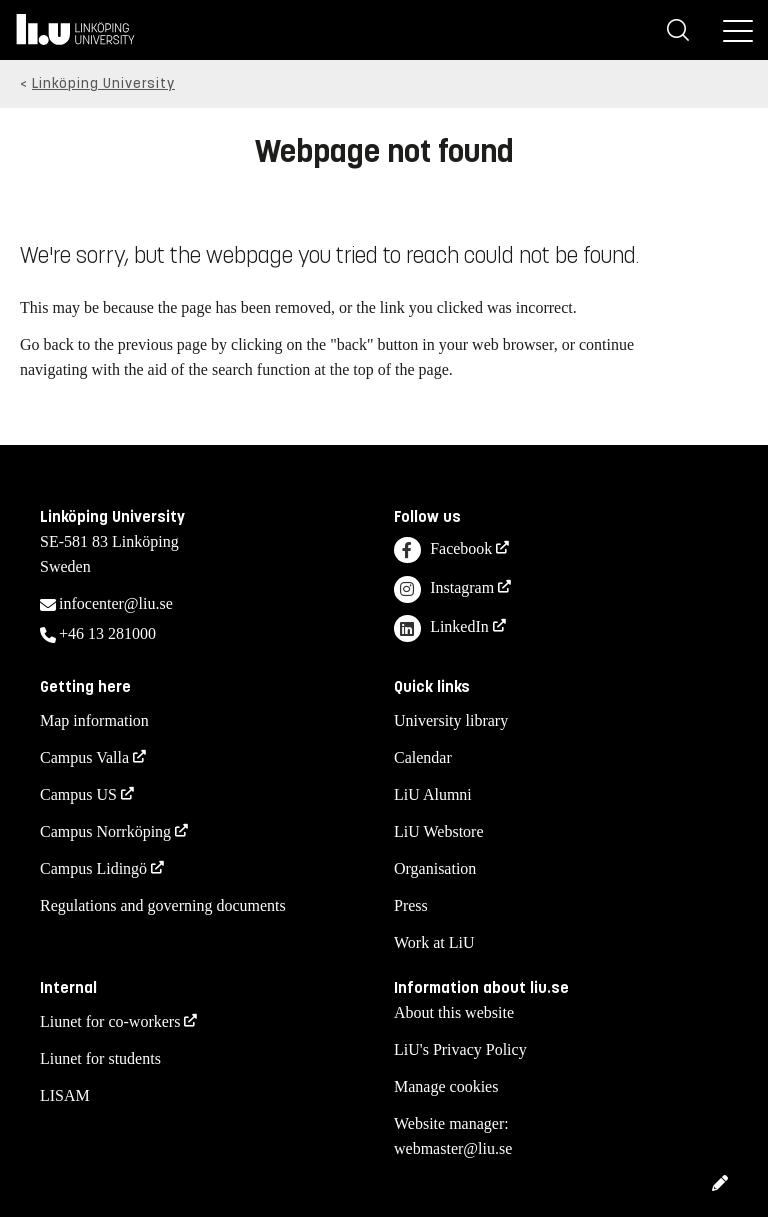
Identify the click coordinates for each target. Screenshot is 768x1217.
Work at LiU (434, 942)
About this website (454, 1012)
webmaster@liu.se (453, 1148)
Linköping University (103, 83)
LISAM (65, 1095)
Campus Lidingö (93, 868)
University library (451, 720)
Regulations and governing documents (163, 905)
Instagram (444, 589)
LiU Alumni (433, 794)
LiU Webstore (439, 831)
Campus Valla (84, 757)
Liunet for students (100, 1058)
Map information (94, 720)
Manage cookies (446, 1086)
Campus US (78, 794)
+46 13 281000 (107, 633)
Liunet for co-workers (110, 1021)
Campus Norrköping (105, 831)
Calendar (423, 757)
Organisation (435, 868)
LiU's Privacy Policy (460, 1049)
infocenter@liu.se (116, 603)
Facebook (443, 550)
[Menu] (738, 30)
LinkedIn (441, 628)
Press (411, 905)
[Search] (678, 30)
